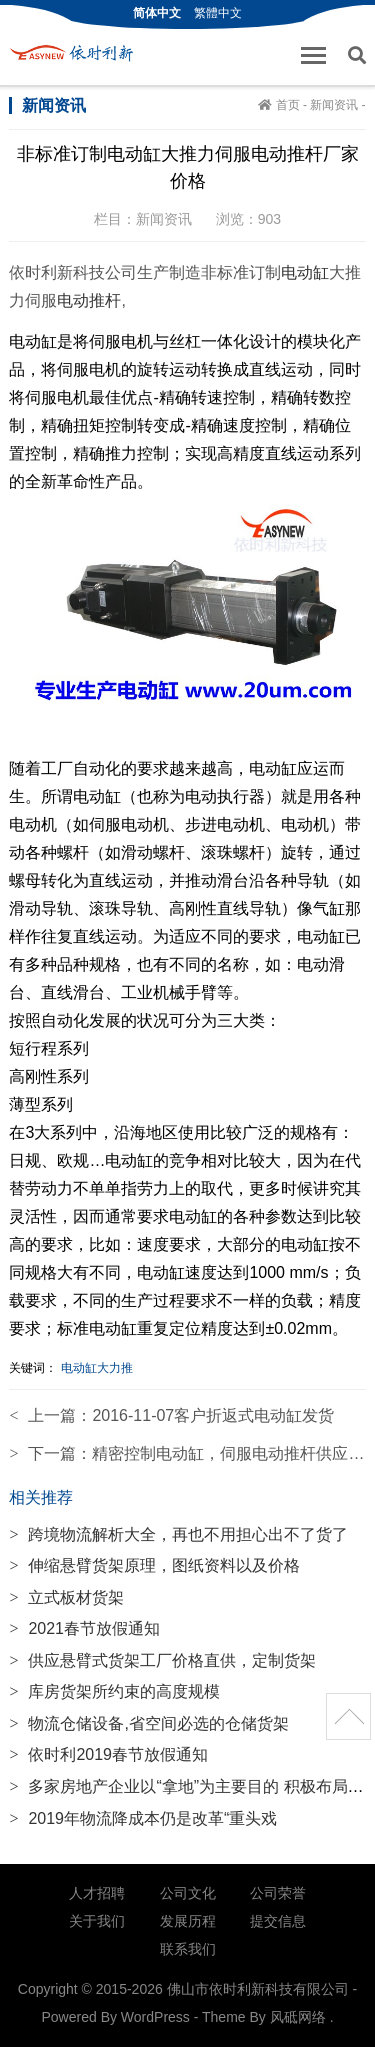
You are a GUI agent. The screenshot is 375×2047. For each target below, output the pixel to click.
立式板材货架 (66, 1597)
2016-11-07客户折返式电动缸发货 (213, 1415)
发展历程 (188, 1921)
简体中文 (157, 13)
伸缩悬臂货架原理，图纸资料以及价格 (154, 1565)
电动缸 (305, 272)
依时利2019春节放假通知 (108, 1754)
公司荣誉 (278, 1893)
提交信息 (278, 1921)
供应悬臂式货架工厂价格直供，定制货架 (162, 1660)
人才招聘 (97, 1893)
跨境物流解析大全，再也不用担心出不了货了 (178, 1534)
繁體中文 (218, 13)
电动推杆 (89, 300)
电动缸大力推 (97, 1368)
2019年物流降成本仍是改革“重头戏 (143, 1818)
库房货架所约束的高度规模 (114, 1691)
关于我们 (97, 1921)
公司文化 (188, 1893)
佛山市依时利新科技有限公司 (77, 52)
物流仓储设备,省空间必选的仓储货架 (148, 1723)
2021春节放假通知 (84, 1628)
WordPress (155, 2017)
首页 (288, 105)
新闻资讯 (334, 105)
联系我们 (188, 1949)
